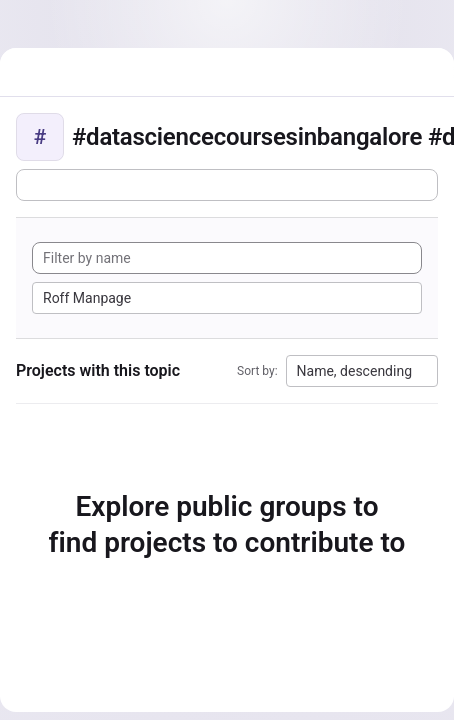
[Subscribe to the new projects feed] (227, 185)
